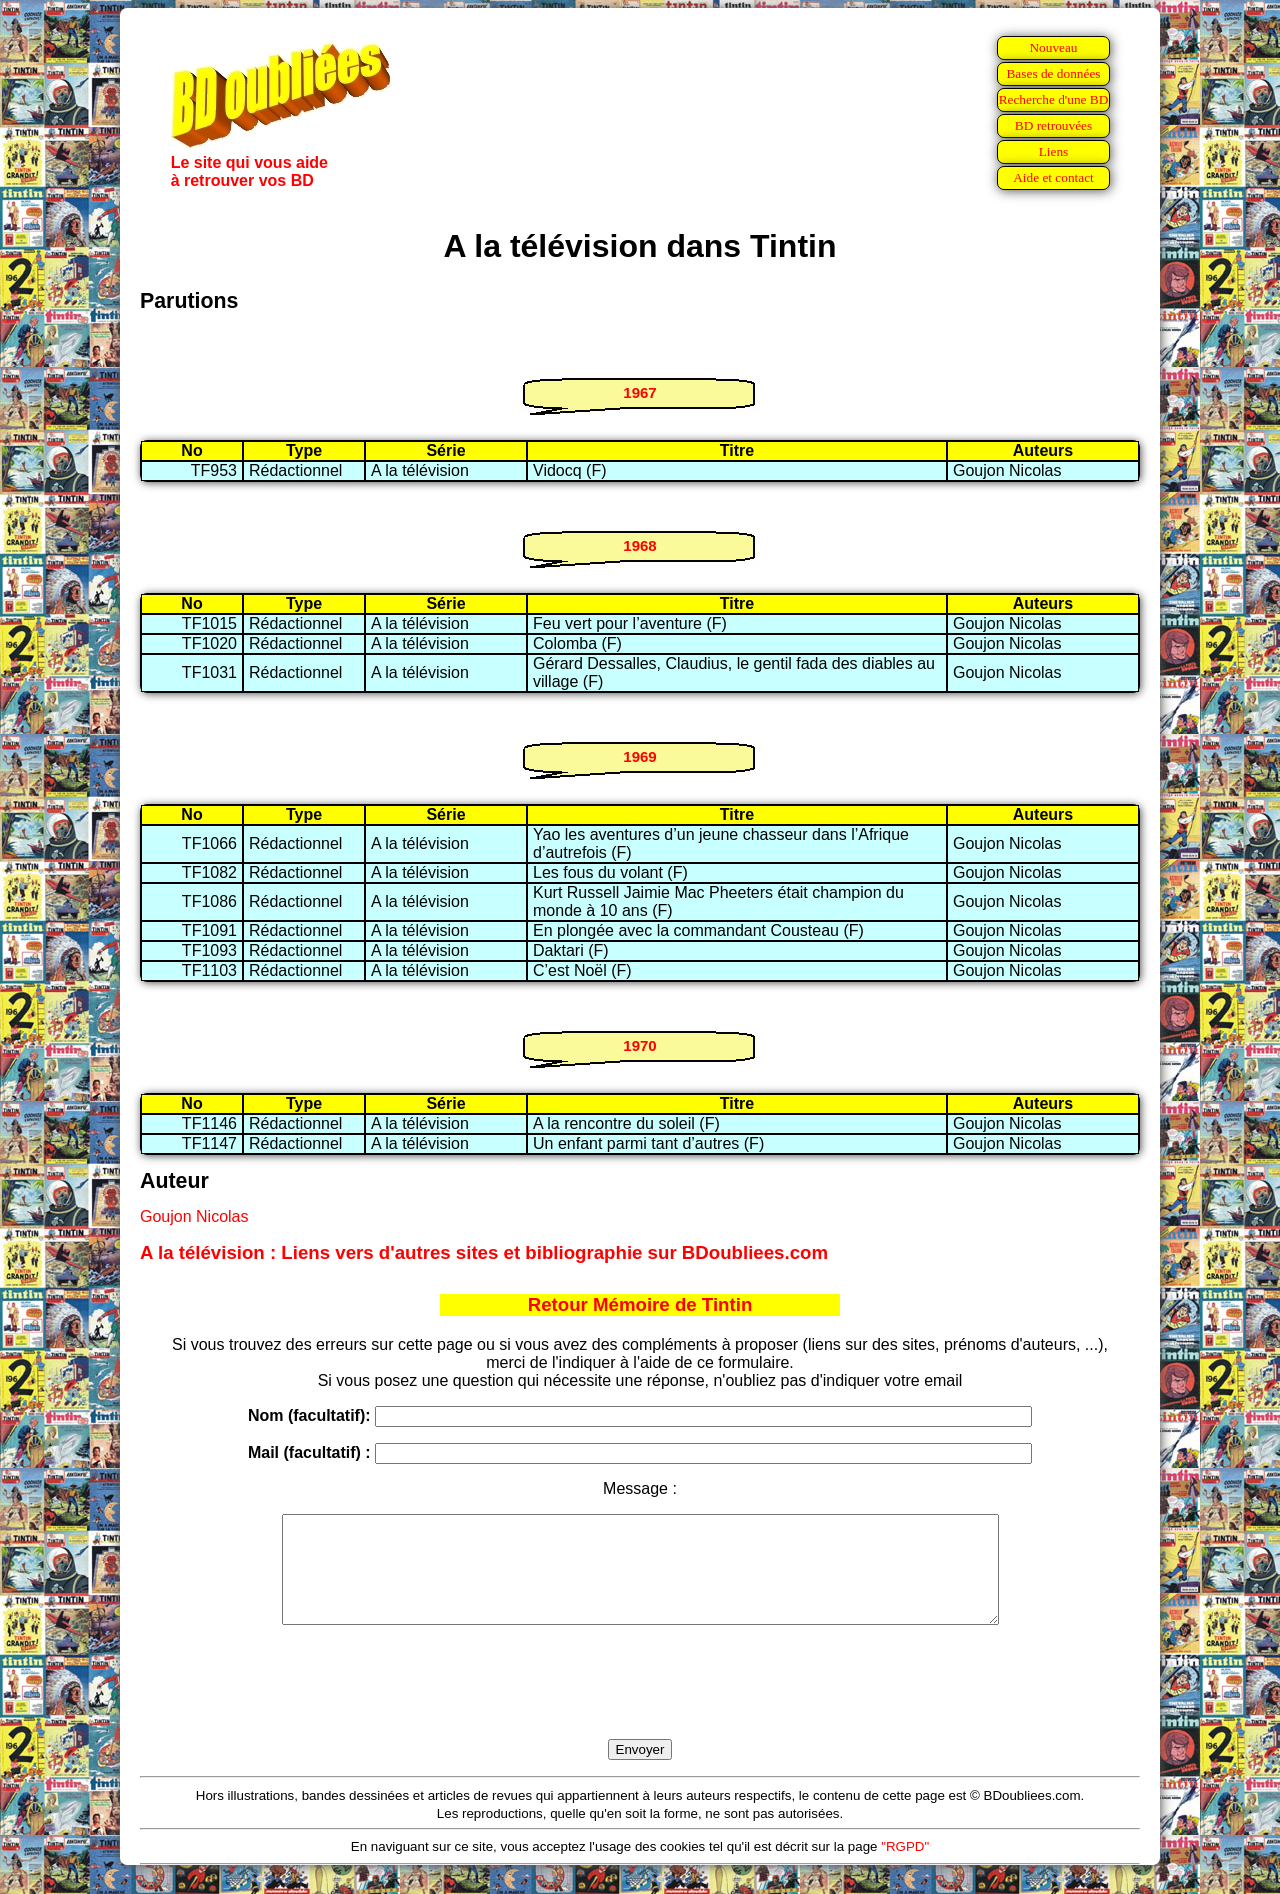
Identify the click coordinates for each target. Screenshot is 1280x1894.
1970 (639, 1045)
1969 (639, 756)
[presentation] (640, 1705)
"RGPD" (905, 1867)
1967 (639, 392)
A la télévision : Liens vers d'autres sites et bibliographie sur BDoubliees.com (484, 1252)
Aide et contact (1053, 177)
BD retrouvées (1053, 125)
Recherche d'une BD (1054, 99)
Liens (1054, 151)
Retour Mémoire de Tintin (640, 1304)
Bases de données (1053, 73)
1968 (639, 545)
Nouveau (1053, 47)
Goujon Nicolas (194, 1216)
